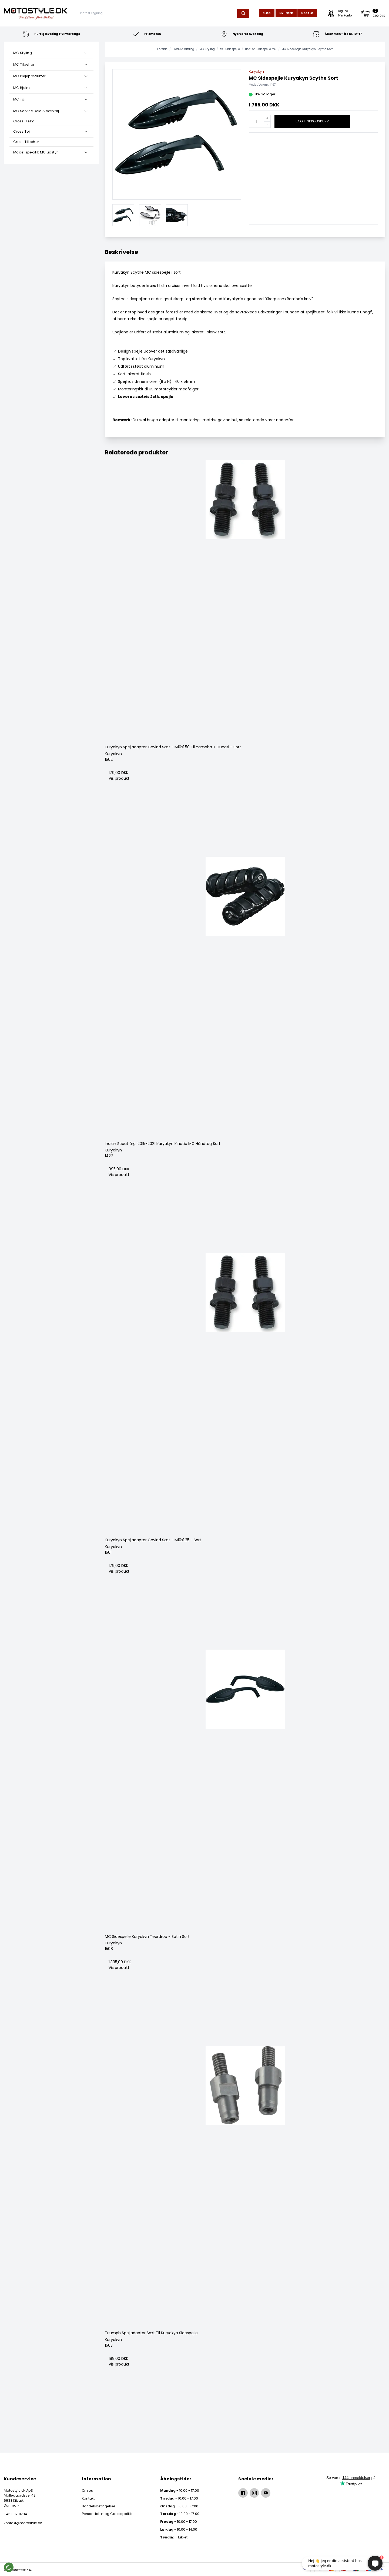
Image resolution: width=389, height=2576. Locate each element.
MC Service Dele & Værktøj (36, 111)
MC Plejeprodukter (29, 76)
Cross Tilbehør (26, 141)
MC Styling (22, 53)
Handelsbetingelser (98, 2506)
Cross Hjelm (23, 121)
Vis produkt (119, 778)
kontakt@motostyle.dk (23, 2523)
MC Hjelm (21, 87)
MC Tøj (19, 99)
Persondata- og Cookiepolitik (107, 2513)
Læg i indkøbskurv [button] (312, 121)
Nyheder (286, 13)
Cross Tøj (21, 131)
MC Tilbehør (23, 64)
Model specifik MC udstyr (35, 152)
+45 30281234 (15, 2514)
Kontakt (88, 2498)
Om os (87, 2490)
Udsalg (307, 13)
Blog (267, 13)
